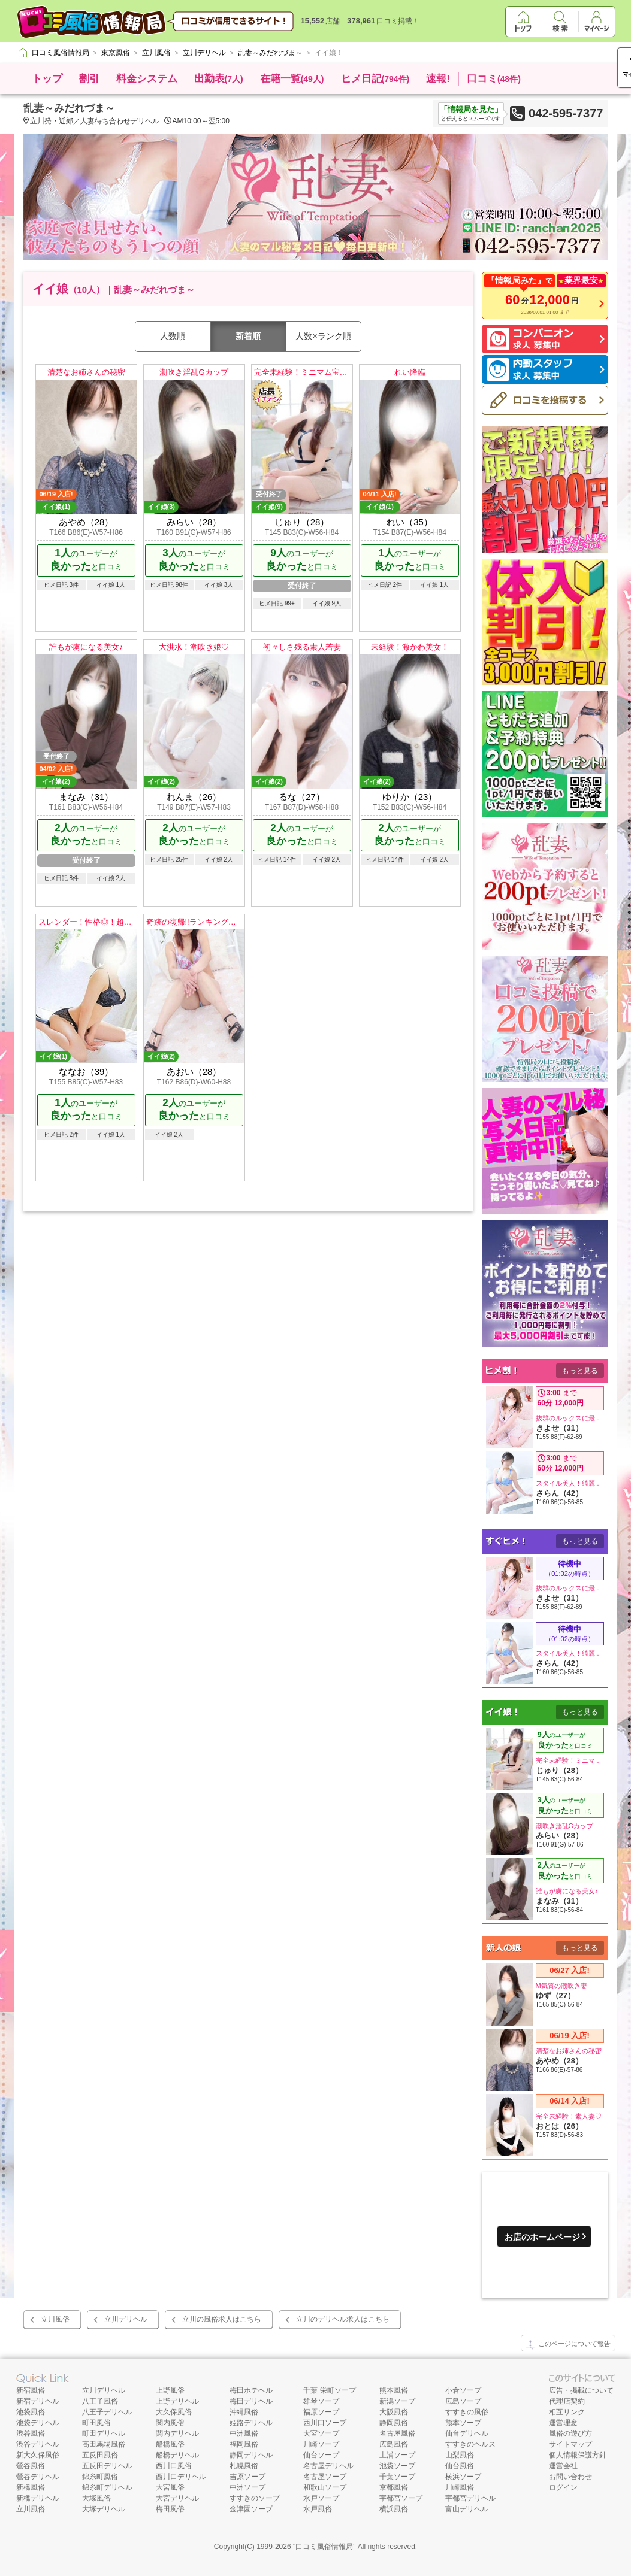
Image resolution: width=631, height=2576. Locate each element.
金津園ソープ (251, 2509)
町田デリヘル (103, 2433)
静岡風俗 (393, 2423)
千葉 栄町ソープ (329, 2390)
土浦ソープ (397, 2455)
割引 (89, 78)
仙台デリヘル (466, 2433)
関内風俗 (170, 2423)
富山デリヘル (466, 2509)
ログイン (563, 2487)
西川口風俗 (174, 2466)
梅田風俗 (170, 2509)
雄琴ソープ (321, 2401)
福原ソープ (321, 2412)
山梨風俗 (459, 2455)
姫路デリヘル (251, 2423)
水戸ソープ (321, 2498)
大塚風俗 (96, 2498)
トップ (47, 78)
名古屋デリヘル (328, 2466)
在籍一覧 (292, 78)
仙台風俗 (459, 2466)
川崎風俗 (459, 2487)
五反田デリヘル (107, 2466)
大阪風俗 (393, 2412)
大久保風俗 (174, 2412)
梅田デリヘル (251, 2401)
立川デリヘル (125, 2319)
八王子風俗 (100, 2401)
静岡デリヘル (251, 2455)
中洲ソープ (247, 2487)
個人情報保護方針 (577, 2455)
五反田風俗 (100, 2455)
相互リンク (567, 2412)
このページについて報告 (568, 2344)
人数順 (172, 336)
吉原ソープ (247, 2476)
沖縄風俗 (244, 2412)
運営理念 (563, 2423)
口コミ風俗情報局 (324, 2546)
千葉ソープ (397, 2476)
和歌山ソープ (324, 2487)
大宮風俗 (170, 2487)
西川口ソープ (324, 2423)
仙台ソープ (321, 2455)
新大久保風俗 (37, 2455)
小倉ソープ (463, 2390)
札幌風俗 (244, 2466)
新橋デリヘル (37, 2498)
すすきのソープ (255, 2498)
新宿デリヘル (37, 2401)
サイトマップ (570, 2444)
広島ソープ (463, 2401)
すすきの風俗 (466, 2412)
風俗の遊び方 (570, 2433)
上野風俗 (170, 2390)
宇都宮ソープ (400, 2498)
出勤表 (218, 78)
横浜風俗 (393, 2509)
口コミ (494, 78)
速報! (438, 78)
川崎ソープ (321, 2444)
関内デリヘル (177, 2433)
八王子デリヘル (107, 2412)
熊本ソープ (463, 2423)
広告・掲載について (581, 2390)
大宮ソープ (321, 2433)
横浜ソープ (463, 2476)
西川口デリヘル (181, 2476)
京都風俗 (393, 2487)
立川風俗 (55, 2319)
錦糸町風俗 (100, 2476)
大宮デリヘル (177, 2498)
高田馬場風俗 (103, 2444)
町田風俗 (96, 2423)
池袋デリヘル (37, 2423)
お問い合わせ (570, 2476)
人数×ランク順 (323, 336)
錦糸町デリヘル (107, 2487)
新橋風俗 (30, 2487)
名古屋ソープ (324, 2476)
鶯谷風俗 (30, 2466)
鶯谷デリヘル (37, 2476)
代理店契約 (567, 2401)
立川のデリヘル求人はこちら (343, 2319)
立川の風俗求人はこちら (221, 2319)
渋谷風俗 (30, 2433)
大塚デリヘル (103, 2509)
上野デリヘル (177, 2401)
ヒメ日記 (375, 78)
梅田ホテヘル (251, 2390)
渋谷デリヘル (37, 2444)
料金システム (146, 78)
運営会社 (563, 2466)
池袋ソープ (397, 2466)
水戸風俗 (317, 2509)
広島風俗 (393, 2444)
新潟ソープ (397, 2401)
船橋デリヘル (177, 2455)
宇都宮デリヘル (470, 2498)
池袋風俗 (30, 2412)
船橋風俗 (170, 2444)
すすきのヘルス (470, 2444)
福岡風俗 (244, 2444)
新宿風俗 (30, 2390)
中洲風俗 (244, 2433)
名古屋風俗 (397, 2433)
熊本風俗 (393, 2390)
